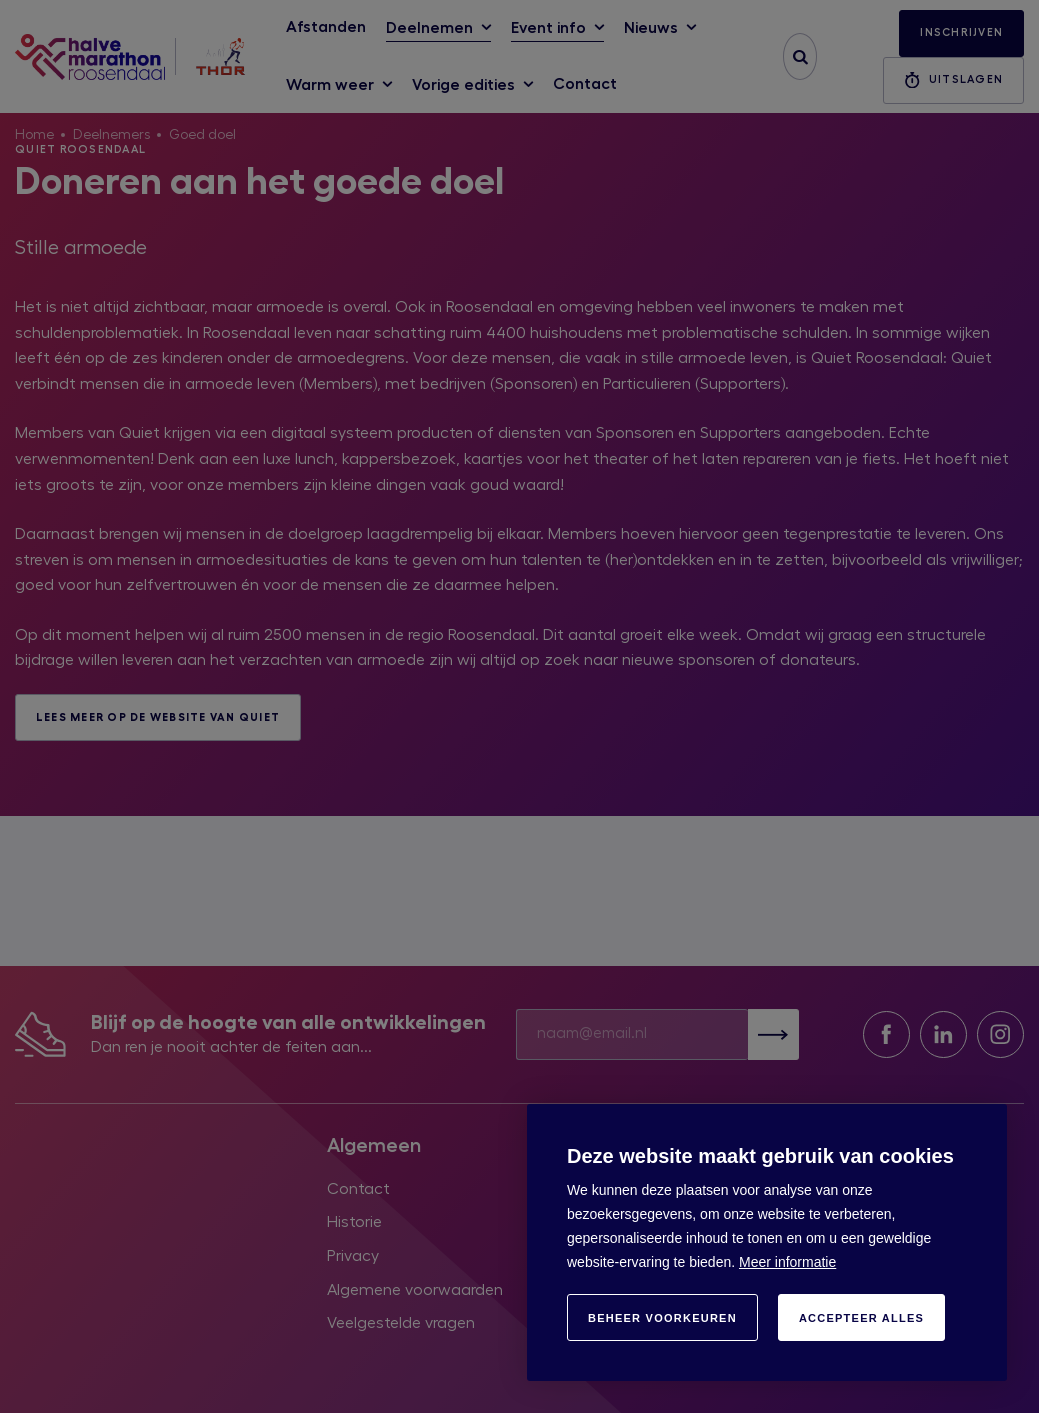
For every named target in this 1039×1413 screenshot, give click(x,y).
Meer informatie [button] (787, 1262)
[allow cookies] (861, 1317)
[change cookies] (662, 1317)
